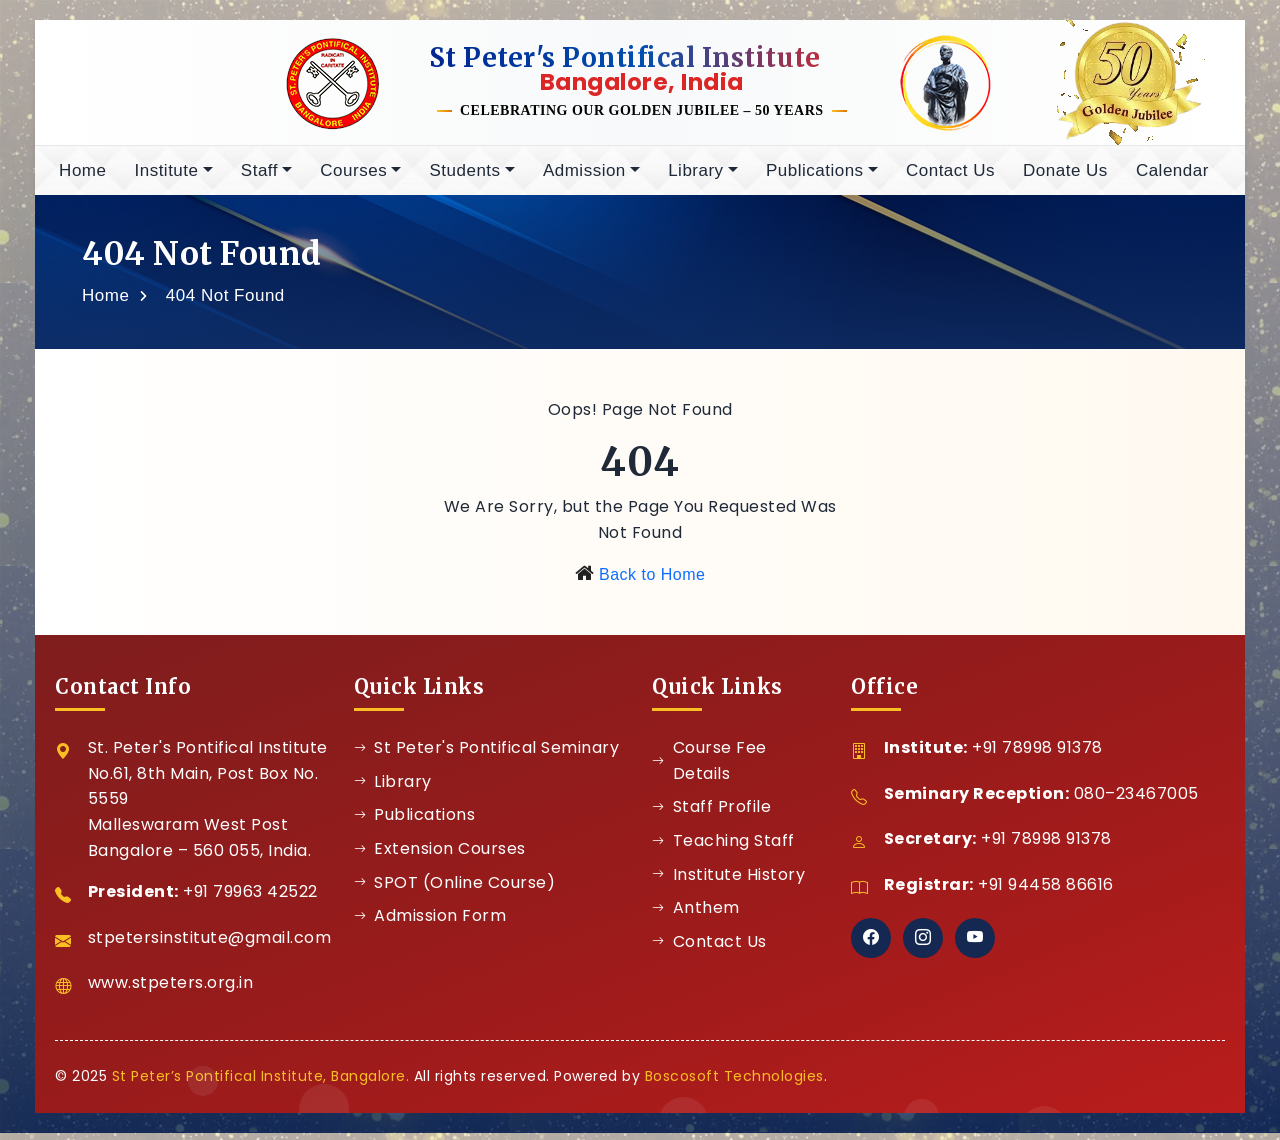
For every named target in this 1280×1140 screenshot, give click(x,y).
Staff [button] (259, 177)
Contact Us (950, 177)
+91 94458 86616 (1046, 891)
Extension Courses (440, 855)
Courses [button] (353, 177)
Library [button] (695, 177)
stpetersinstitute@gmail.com (210, 944)
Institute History (728, 881)
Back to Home (652, 581)
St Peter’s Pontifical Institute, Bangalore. (261, 1083)
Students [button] (464, 177)
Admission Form (430, 922)
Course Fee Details (709, 767)
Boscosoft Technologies (734, 1083)
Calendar (1172, 177)
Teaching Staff (723, 847)
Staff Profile (711, 813)
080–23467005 (1136, 800)
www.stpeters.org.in (171, 989)
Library (393, 788)
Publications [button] (815, 177)
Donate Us (1065, 177)
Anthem (696, 914)
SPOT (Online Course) (455, 889)
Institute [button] (166, 177)
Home (82, 177)
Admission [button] (584, 177)
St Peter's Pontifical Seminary (487, 754)
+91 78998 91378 (1037, 754)
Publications (415, 821)
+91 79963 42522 (250, 898)
